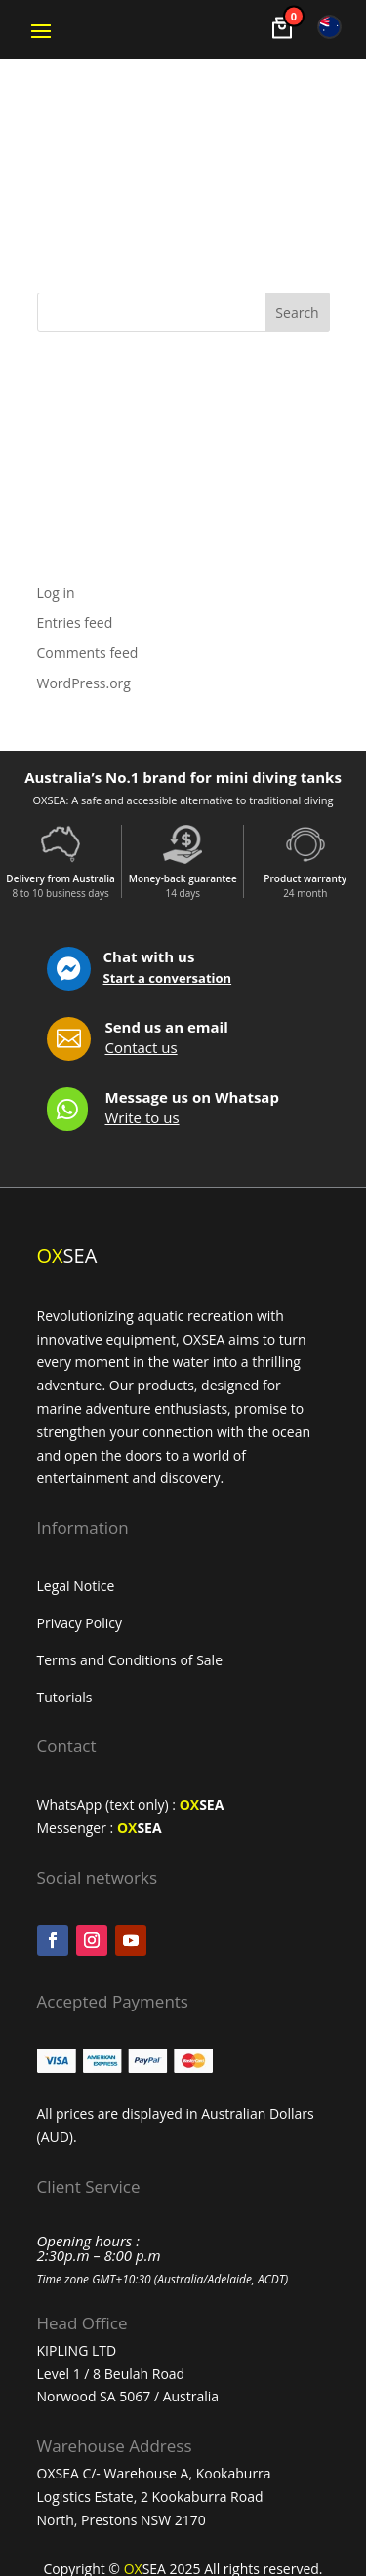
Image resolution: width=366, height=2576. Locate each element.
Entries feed (75, 622)
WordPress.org (84, 683)
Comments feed (88, 653)
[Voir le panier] (282, 28)
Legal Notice (76, 1586)
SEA (202, 1804)
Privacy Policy (79, 1623)
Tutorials (67, 1697)
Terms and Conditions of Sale (130, 1660)
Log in (56, 592)
